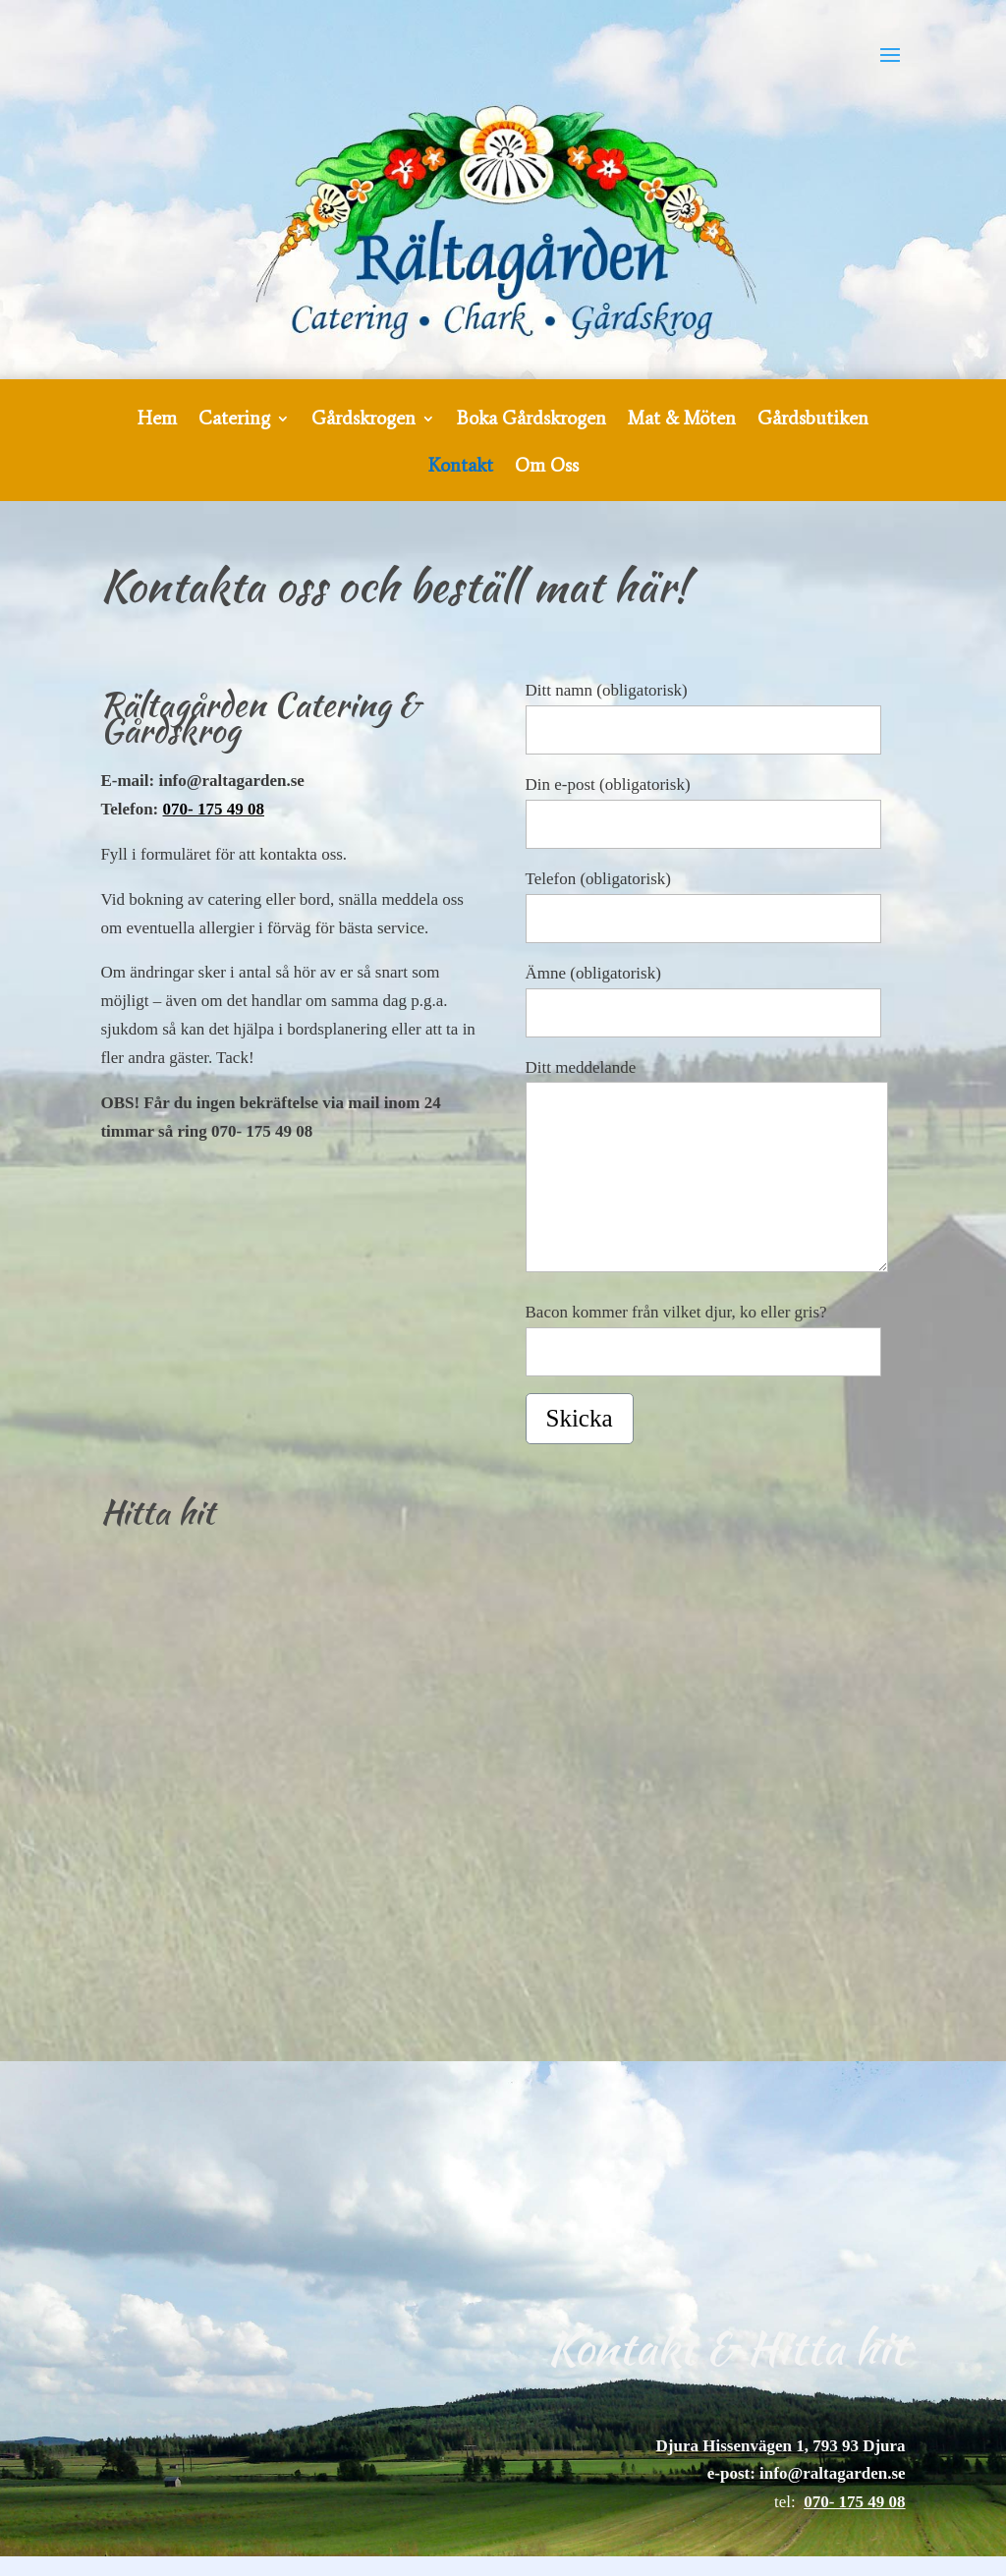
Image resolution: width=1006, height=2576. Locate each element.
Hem (157, 420)
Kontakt (460, 467)
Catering (234, 420)
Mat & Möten (682, 420)
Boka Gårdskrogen (531, 420)
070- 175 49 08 (213, 809)
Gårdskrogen (363, 420)
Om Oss (547, 467)
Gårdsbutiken (812, 420)
